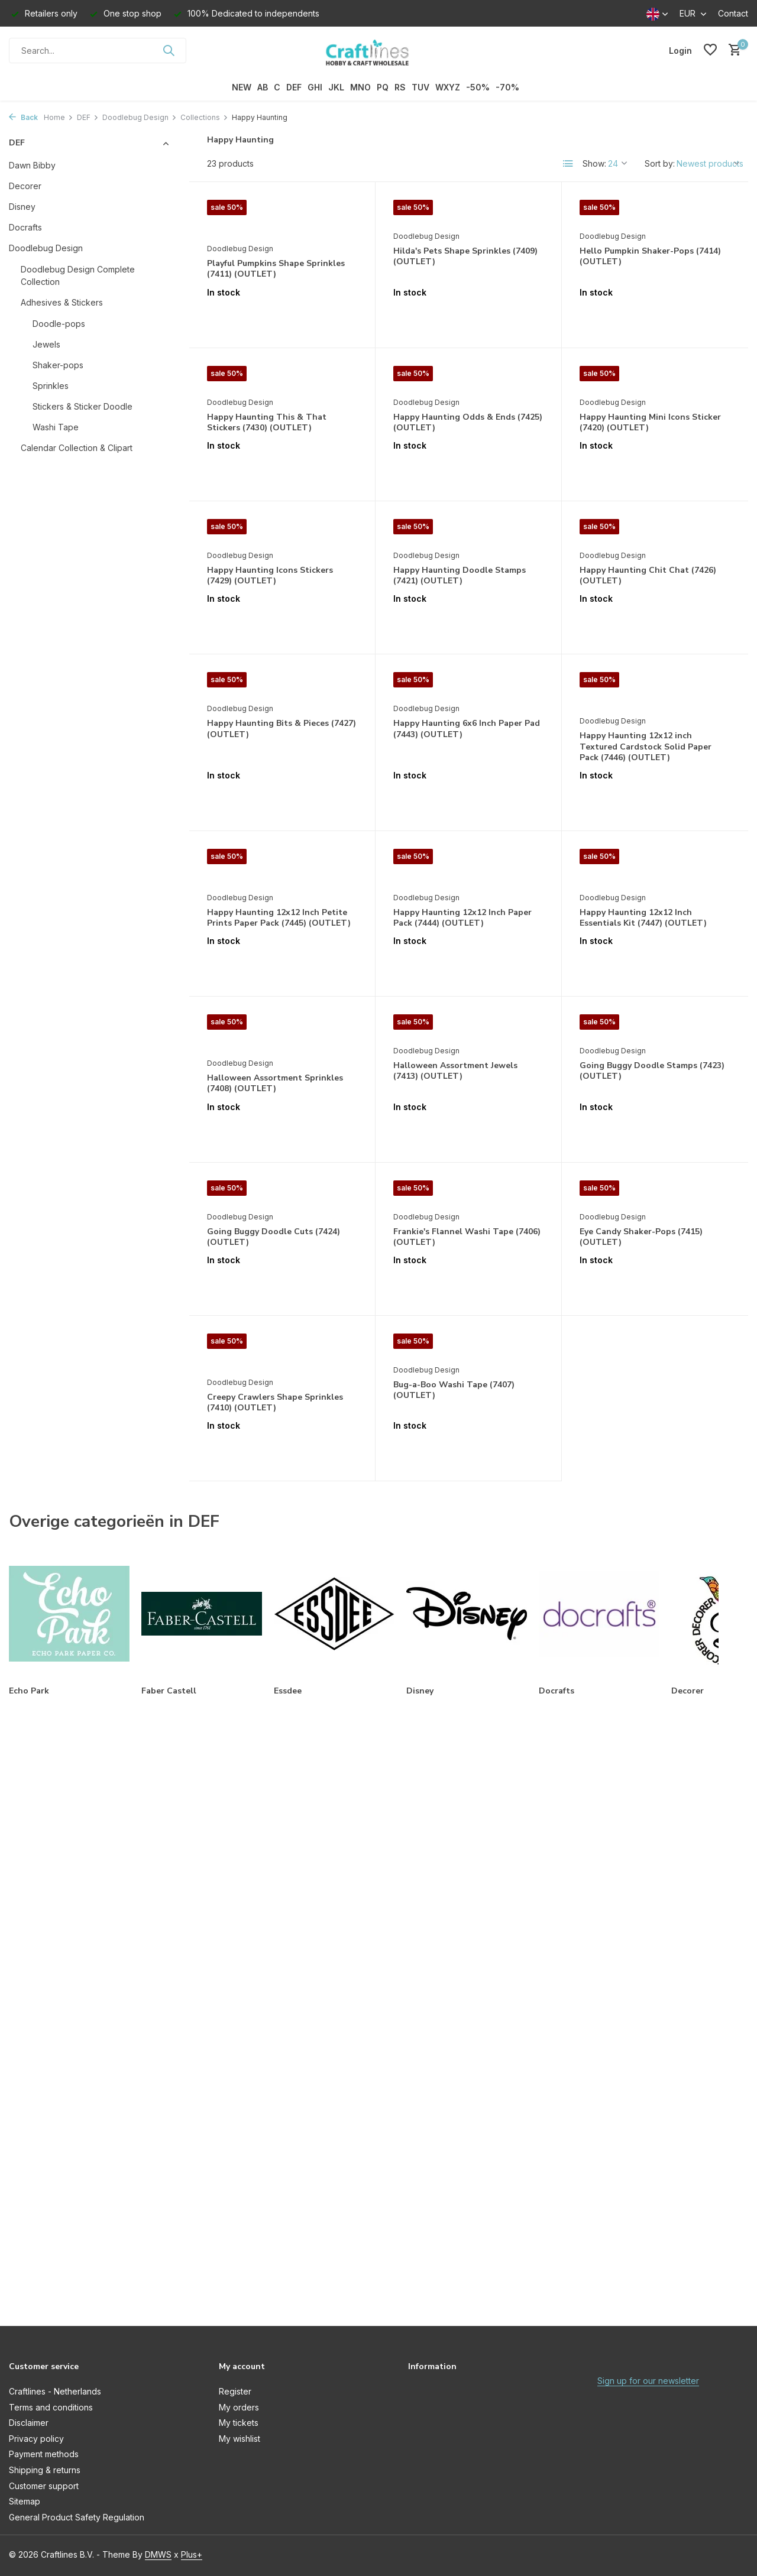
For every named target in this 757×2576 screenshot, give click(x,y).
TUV (420, 87)
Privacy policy (36, 2439)
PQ (383, 87)
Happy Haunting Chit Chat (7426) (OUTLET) (648, 575)
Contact (733, 13)
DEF (294, 87)
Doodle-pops (59, 324)
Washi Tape (56, 427)
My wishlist (239, 2439)
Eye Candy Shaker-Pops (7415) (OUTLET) (641, 1237)
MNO (360, 87)
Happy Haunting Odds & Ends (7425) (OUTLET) (467, 422)
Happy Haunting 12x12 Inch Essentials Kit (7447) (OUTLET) (643, 918)
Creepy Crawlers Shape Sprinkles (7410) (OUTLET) (275, 1402)
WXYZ (447, 87)
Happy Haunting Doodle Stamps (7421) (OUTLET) (459, 575)
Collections (204, 117)
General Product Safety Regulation (76, 2517)
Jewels (46, 344)
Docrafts (25, 227)
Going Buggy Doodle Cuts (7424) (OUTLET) (273, 1237)
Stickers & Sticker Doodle (82, 406)
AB (262, 87)
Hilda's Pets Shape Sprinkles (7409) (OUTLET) (465, 256)
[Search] (97, 50)
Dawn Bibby (32, 165)
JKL (336, 87)
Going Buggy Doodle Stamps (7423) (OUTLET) (652, 1071)
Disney (22, 207)
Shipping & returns (44, 2470)
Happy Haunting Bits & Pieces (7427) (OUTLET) (281, 728)
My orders (239, 2407)
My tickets (238, 2423)
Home (58, 117)
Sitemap (24, 2501)
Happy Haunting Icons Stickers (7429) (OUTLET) (270, 575)
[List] (568, 163)
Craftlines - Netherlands (55, 2391)
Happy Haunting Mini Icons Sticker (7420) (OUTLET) (650, 422)
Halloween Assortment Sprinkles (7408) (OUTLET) (275, 1083)
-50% (478, 87)
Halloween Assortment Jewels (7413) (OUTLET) (455, 1071)
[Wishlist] (710, 50)
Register (235, 2391)
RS (400, 87)
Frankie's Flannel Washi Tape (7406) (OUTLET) (467, 1237)
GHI (315, 87)
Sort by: (660, 163)
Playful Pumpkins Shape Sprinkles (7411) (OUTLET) (276, 269)
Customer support (44, 2486)
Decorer (25, 186)
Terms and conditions (51, 2407)
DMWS (158, 2554)
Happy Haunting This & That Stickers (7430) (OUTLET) (266, 422)
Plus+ (191, 2554)
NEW (241, 87)
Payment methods (44, 2454)
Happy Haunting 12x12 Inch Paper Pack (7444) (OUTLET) (462, 918)
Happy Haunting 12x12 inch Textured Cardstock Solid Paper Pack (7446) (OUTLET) (645, 747)
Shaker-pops (58, 365)
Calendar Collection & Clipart (76, 448)
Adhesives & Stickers (62, 302)
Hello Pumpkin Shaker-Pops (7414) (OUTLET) (650, 256)
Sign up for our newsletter (648, 2381)
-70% (507, 87)
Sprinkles (51, 386)
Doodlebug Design (139, 117)
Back (23, 117)
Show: (594, 163)
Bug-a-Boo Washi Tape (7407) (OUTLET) (454, 1390)
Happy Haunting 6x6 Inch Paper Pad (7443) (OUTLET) (466, 728)
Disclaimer (28, 2423)
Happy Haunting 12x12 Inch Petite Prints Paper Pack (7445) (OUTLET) (279, 918)
